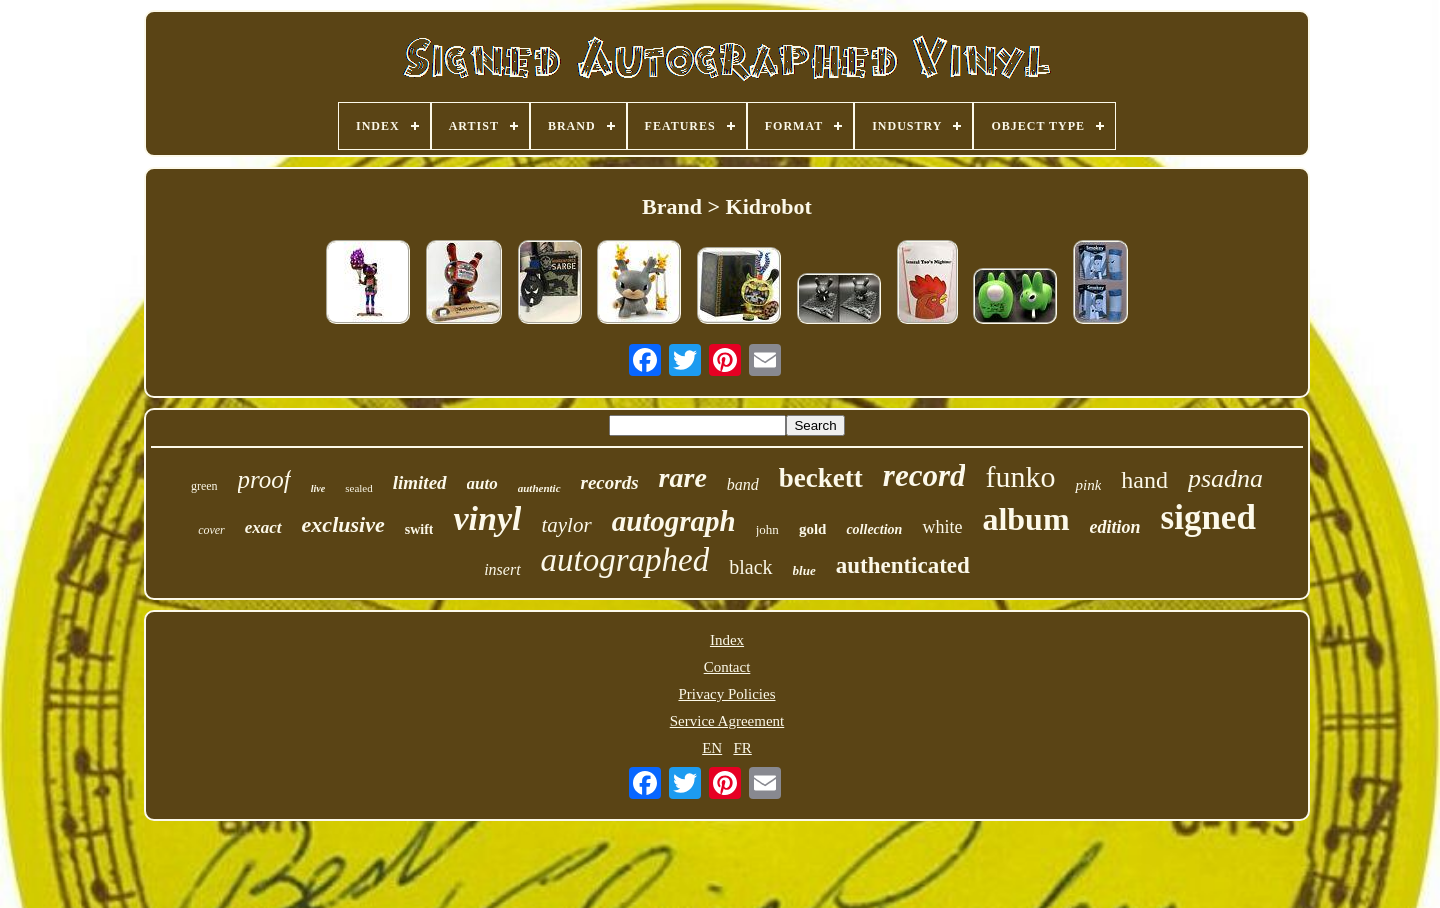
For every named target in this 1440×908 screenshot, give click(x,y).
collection (874, 529)
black (750, 567)
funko (1020, 476)
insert (502, 569)
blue (804, 570)
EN (712, 748)
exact (263, 527)
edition (1115, 527)
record (924, 475)
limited (420, 482)
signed (1208, 517)
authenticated (903, 565)
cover (211, 530)
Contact (727, 667)
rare (683, 477)
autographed (625, 560)
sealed (358, 488)
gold (813, 529)
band (743, 484)
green (204, 486)
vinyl (487, 518)
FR (742, 748)
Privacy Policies (726, 694)
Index (727, 640)
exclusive (343, 524)
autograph (674, 521)
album (1025, 519)
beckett (821, 478)
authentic (539, 488)
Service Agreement (727, 721)
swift (419, 529)
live (318, 488)
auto (482, 483)
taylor (566, 525)
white (942, 527)
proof (264, 479)
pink (1088, 485)
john (767, 529)
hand (1144, 480)
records (610, 482)
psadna (1225, 478)
